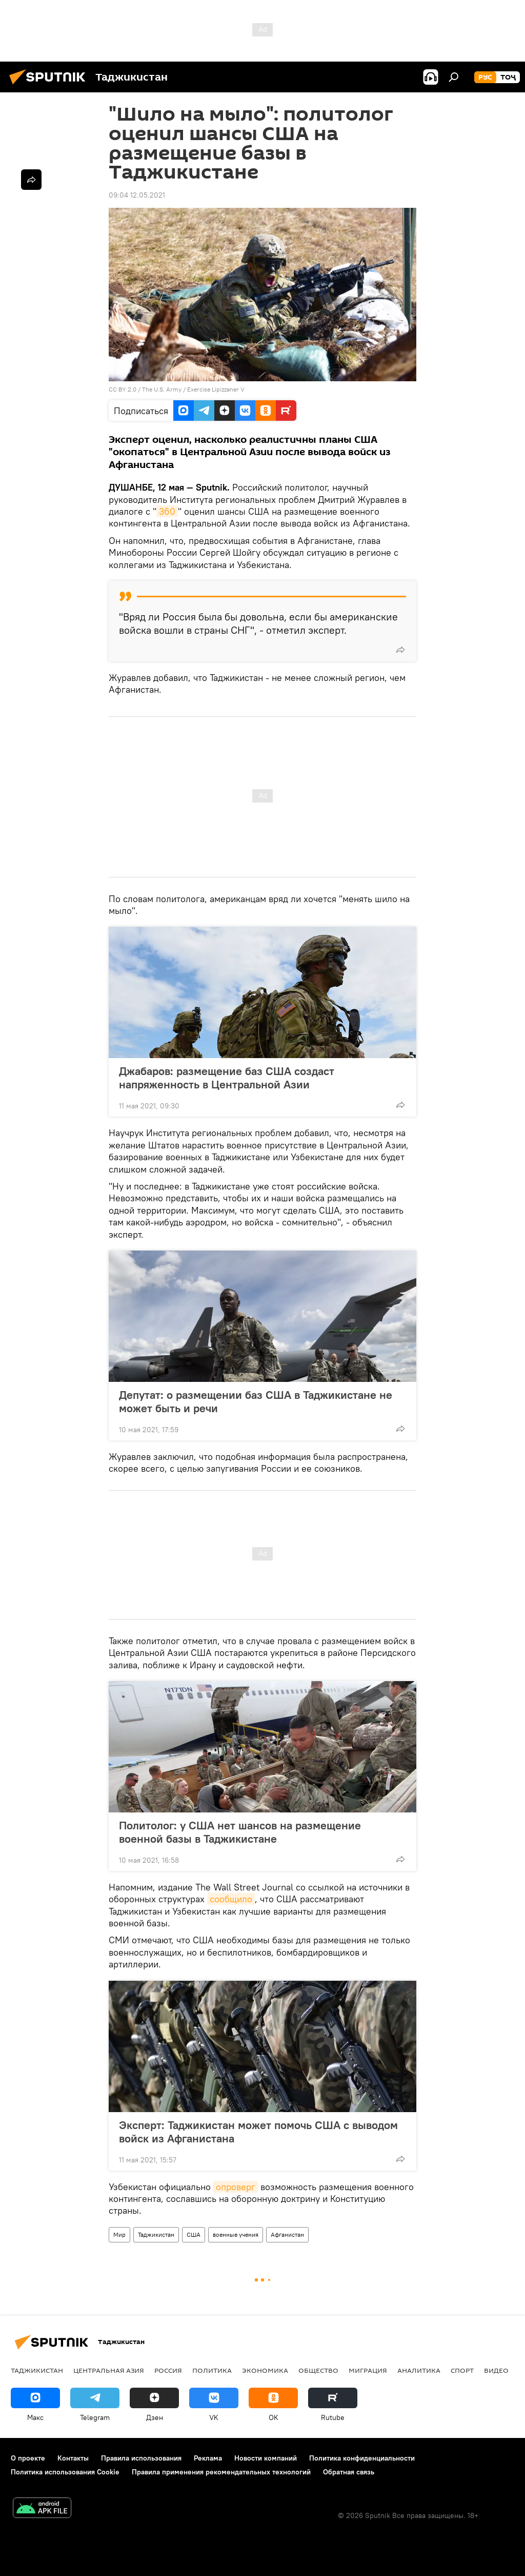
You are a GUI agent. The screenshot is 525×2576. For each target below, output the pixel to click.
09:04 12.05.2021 (137, 195)
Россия (168, 2370)
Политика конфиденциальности (362, 2458)
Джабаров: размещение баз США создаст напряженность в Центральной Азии (226, 1077)
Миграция (368, 2370)
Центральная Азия (108, 2370)
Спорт (462, 2370)
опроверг (235, 2187)
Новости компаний (265, 2458)
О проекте (28, 2458)
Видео (496, 2370)
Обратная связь (348, 2471)
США (193, 2234)
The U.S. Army (161, 389)
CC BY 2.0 (122, 389)
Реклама (208, 2458)
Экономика (265, 2370)
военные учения (235, 2234)
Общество (318, 2370)
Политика (212, 2370)
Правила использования (141, 2458)
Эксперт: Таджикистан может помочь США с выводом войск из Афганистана (258, 2131)
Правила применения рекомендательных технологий (221, 2471)
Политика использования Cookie (65, 2471)
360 (167, 511)
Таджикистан (156, 2234)
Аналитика (418, 2370)
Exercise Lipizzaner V (216, 389)
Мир (119, 2234)
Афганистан (287, 2234)
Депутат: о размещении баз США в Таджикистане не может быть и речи (255, 1401)
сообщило (231, 1899)
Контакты (73, 2458)
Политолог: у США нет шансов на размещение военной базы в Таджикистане (240, 1832)
